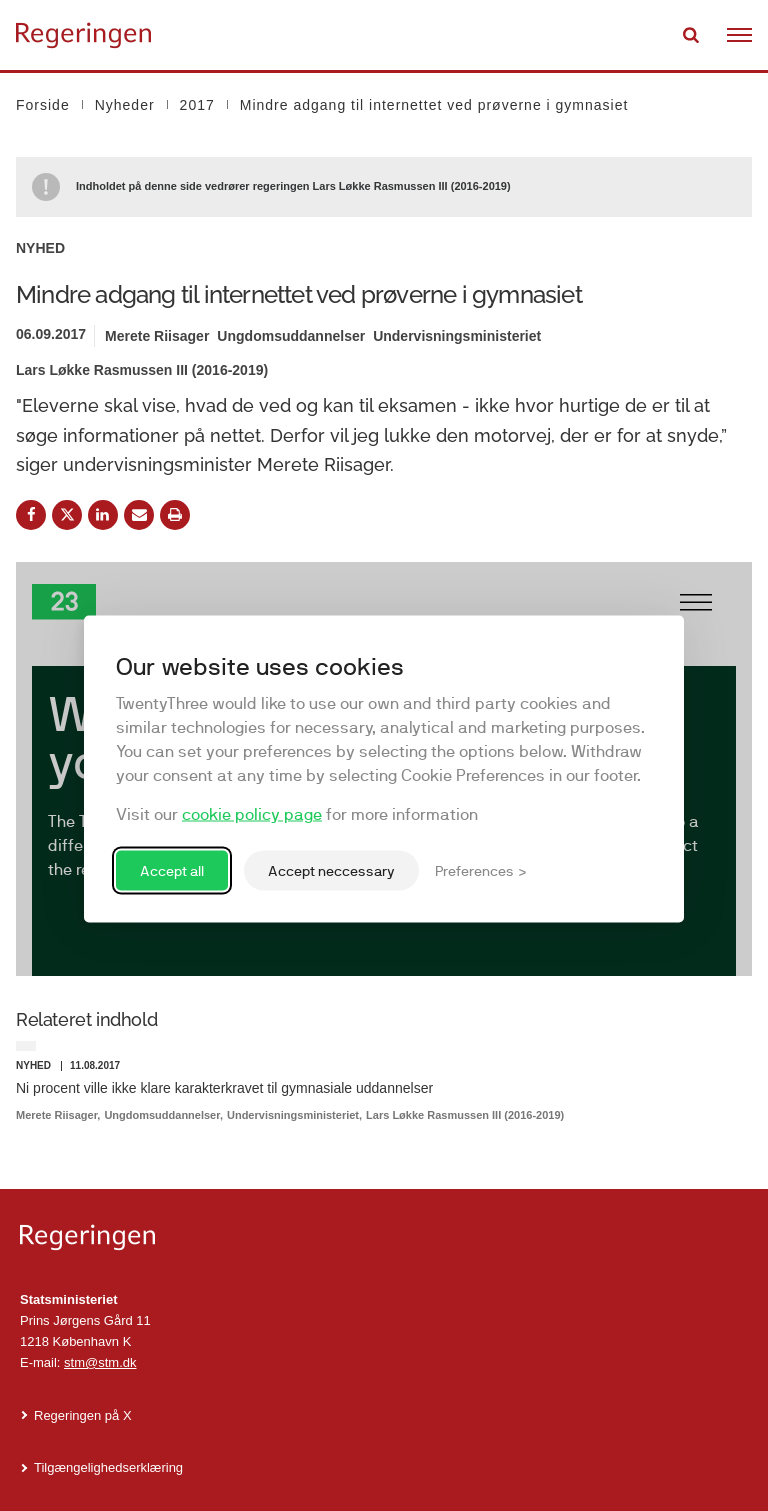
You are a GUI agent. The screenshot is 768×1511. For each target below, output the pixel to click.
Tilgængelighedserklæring (108, 1467)
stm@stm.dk (100, 1362)
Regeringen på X (83, 1415)
